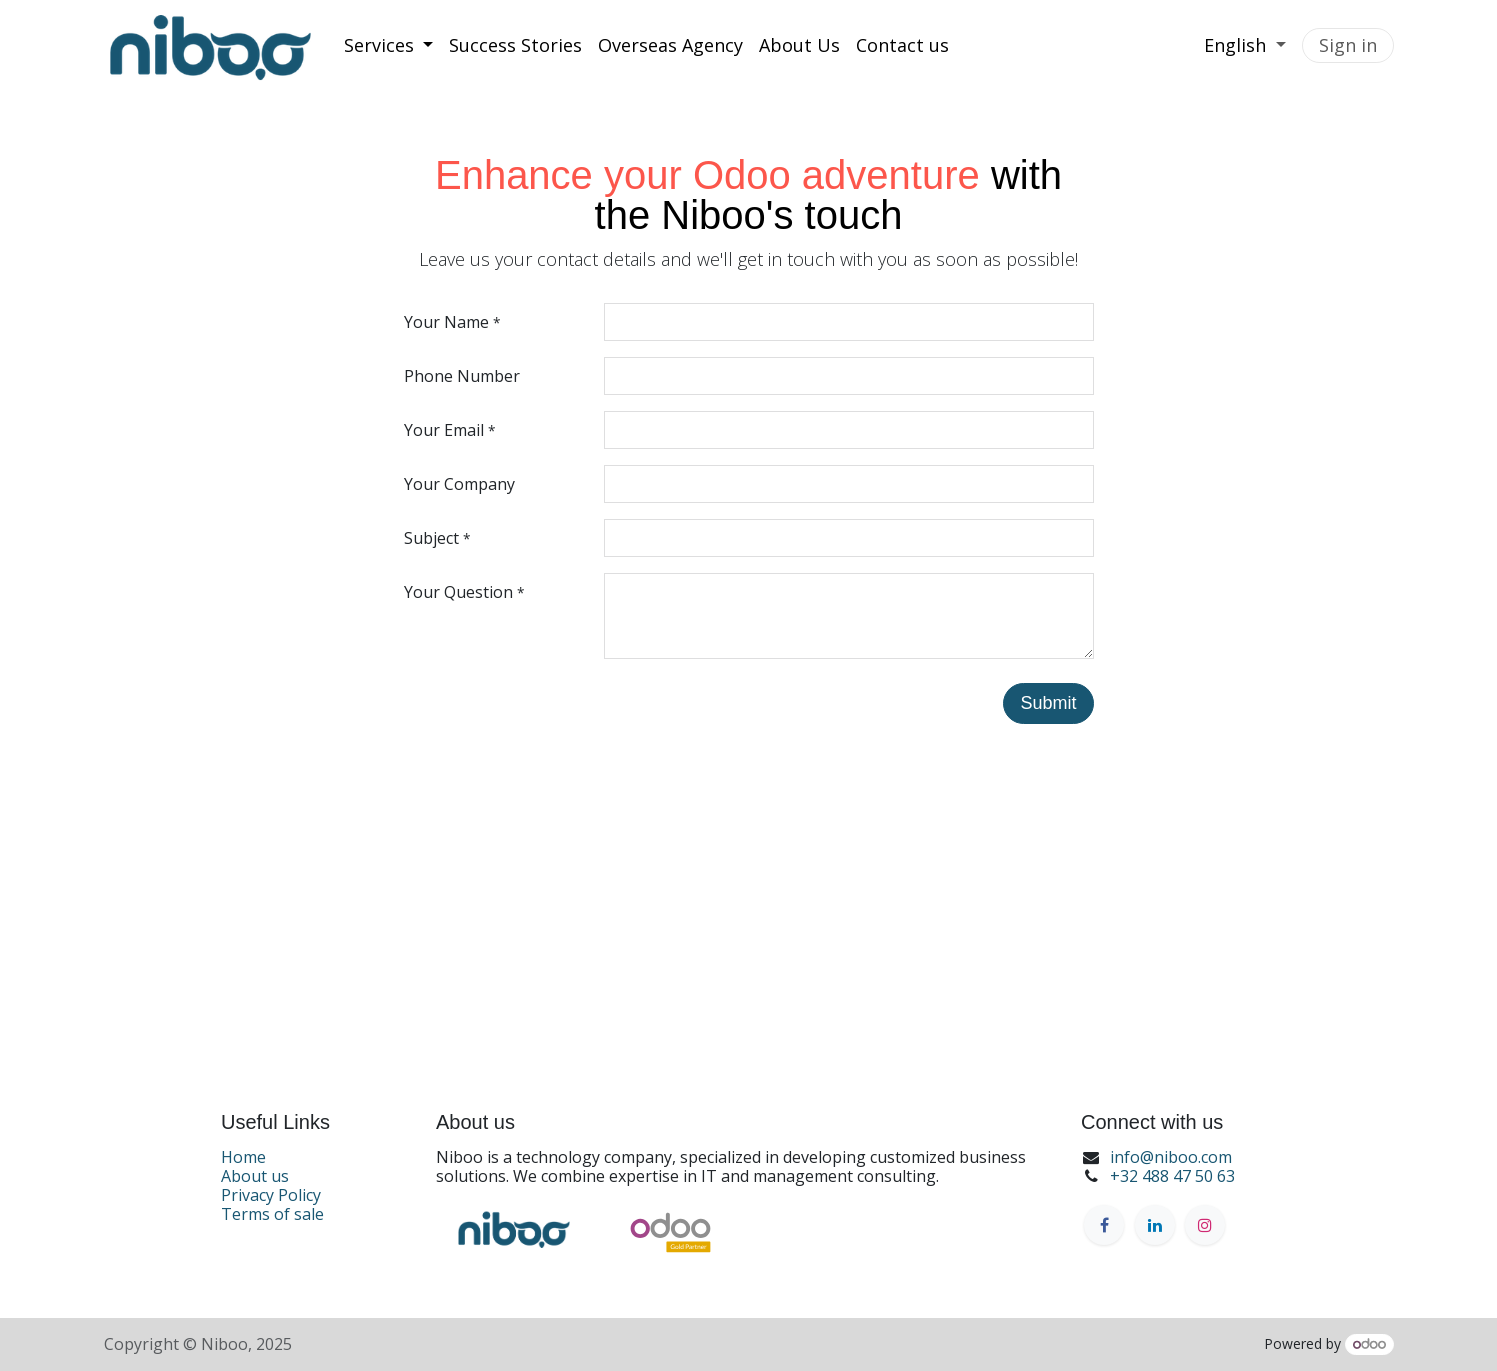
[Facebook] (1104, 1225)
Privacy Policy (271, 1195)
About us (255, 1176)
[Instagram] (1205, 1225)
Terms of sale (272, 1214)
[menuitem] (389, 46)
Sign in (1348, 45)
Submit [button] (1048, 703)
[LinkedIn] (1155, 1225)
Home (243, 1157)
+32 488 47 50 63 (1172, 1176)
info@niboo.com (1171, 1157)
